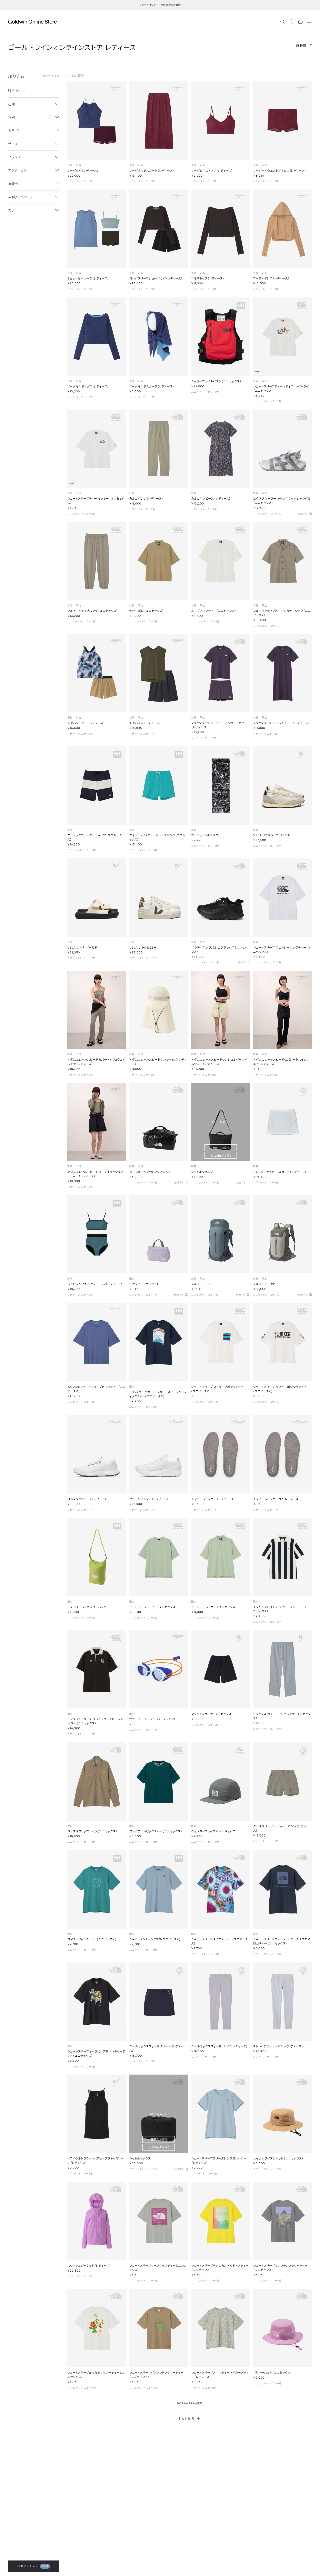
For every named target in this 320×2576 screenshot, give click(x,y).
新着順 (301, 45)
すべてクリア (50, 76)
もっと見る (189, 2418)
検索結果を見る (33, 2566)
